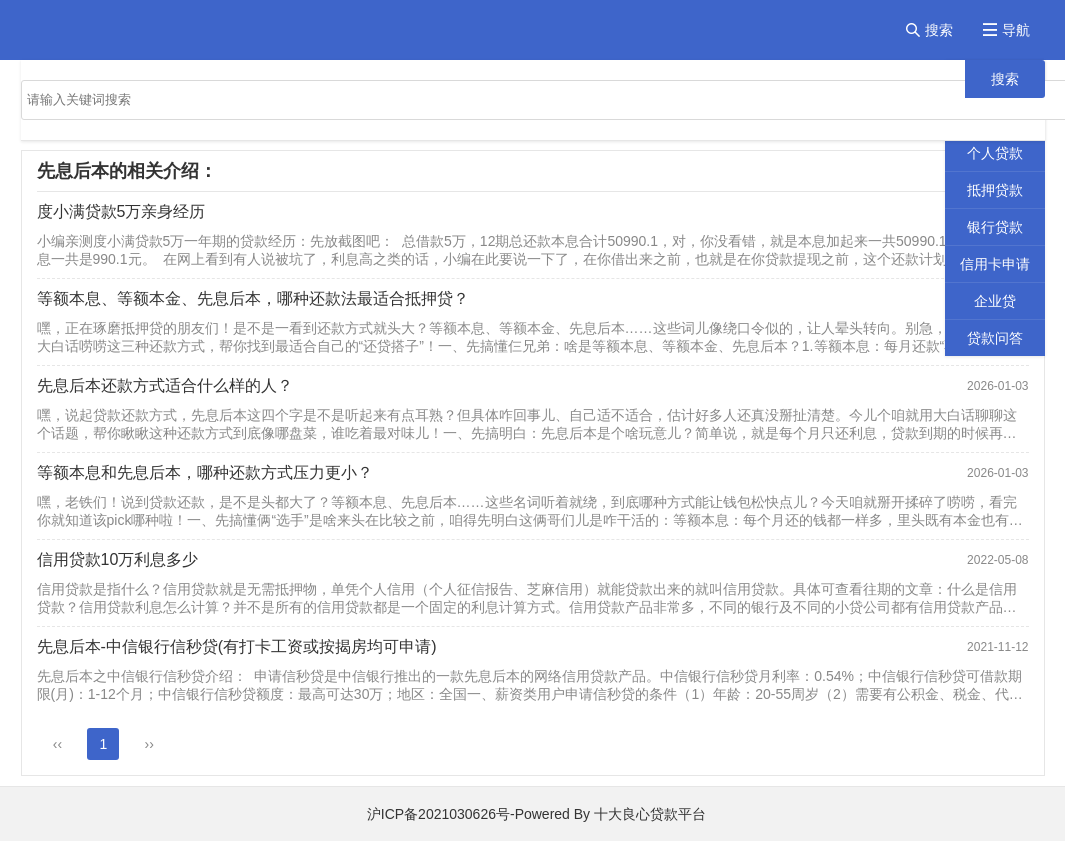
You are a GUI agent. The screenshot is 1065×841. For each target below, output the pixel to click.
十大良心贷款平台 (650, 814)
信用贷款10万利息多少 (118, 559)
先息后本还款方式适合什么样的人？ (165, 385)
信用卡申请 (995, 264)
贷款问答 (995, 338)
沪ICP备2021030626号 (438, 814)
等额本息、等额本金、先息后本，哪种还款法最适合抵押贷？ (253, 298)
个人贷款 (995, 153)
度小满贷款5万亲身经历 (121, 211)
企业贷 (995, 301)
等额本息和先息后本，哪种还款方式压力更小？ (205, 472)
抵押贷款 (995, 190)
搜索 (1005, 79)
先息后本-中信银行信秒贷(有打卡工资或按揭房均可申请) (237, 646)
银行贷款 (995, 227)
